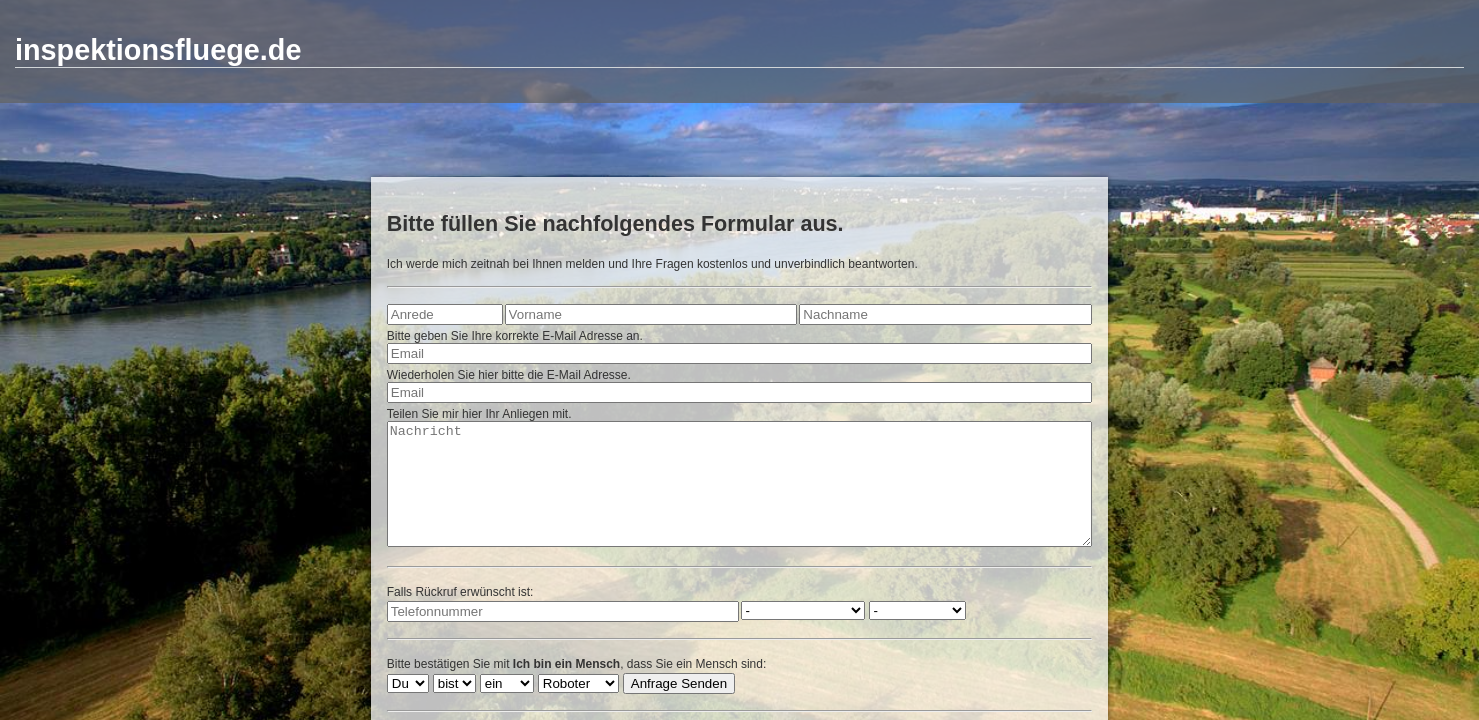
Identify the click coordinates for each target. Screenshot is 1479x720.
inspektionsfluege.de (158, 50)
